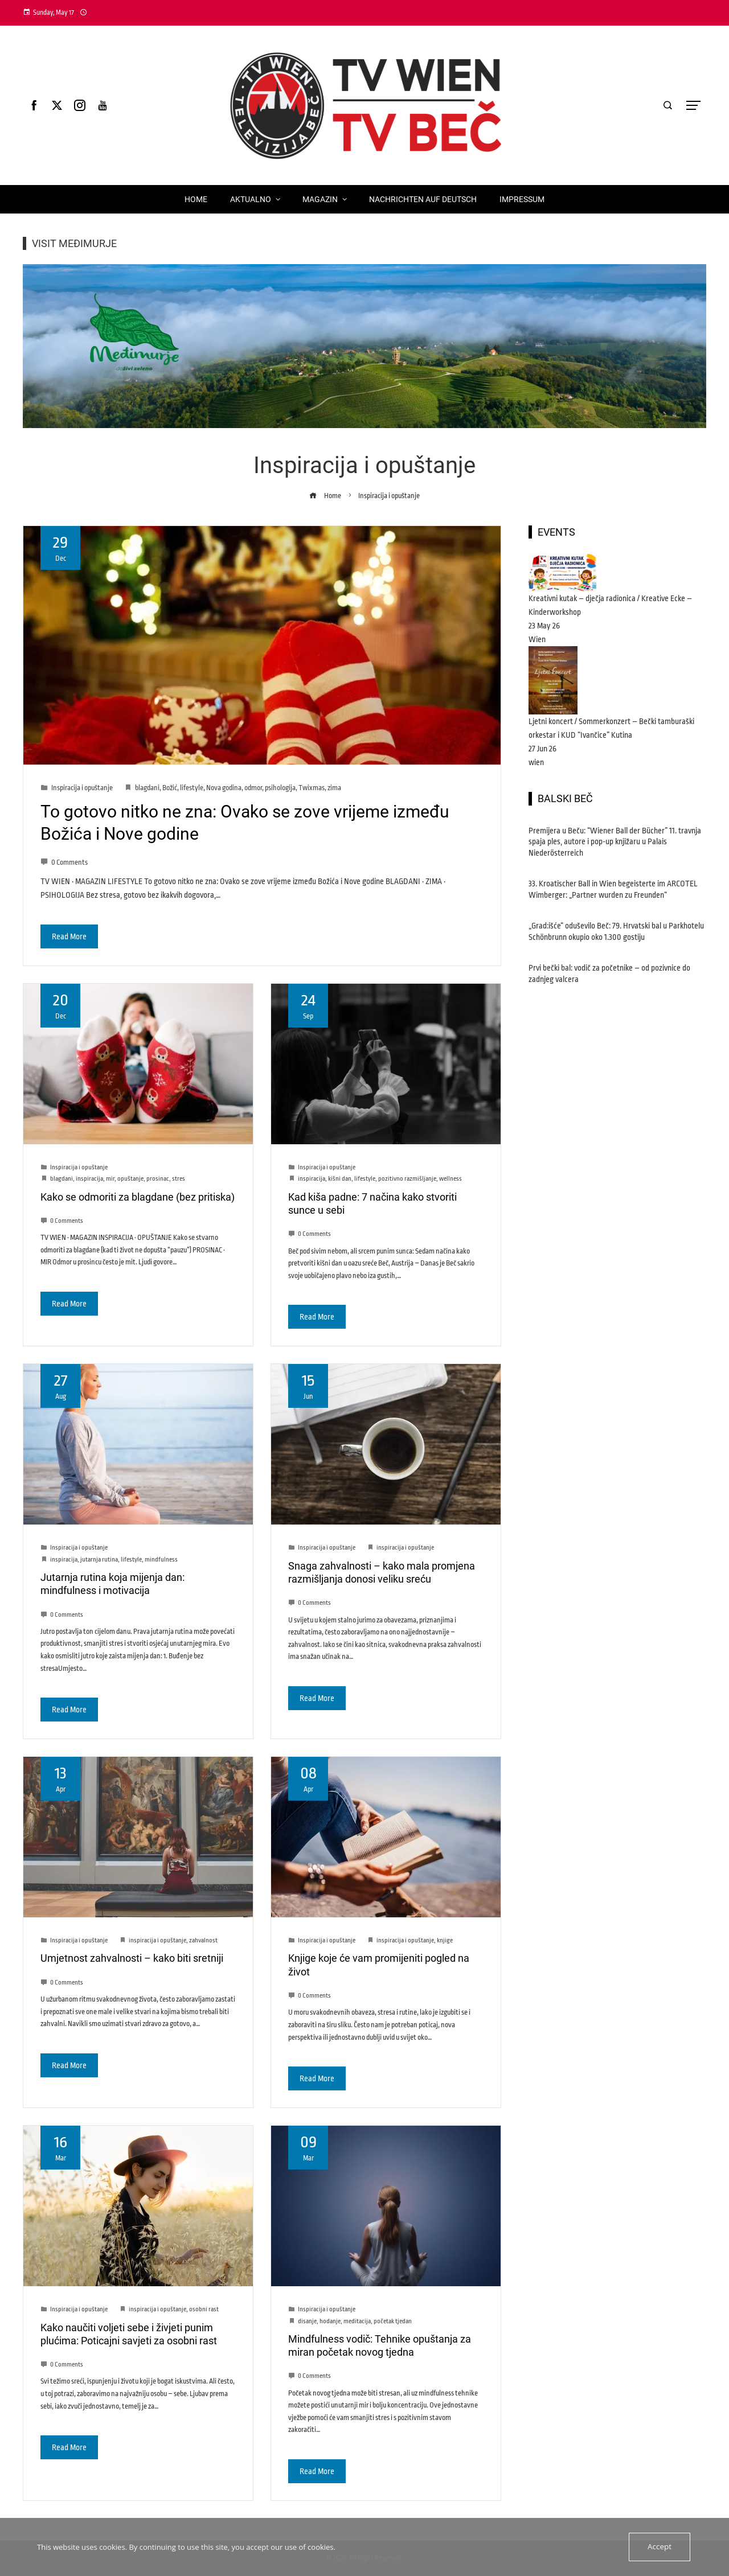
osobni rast (204, 2309)
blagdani (147, 788)
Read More (69, 936)
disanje (307, 2321)
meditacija (357, 2321)
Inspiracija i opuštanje (82, 788)
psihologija (280, 788)
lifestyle (191, 788)
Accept (659, 2547)
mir (110, 1178)
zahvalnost (203, 1940)
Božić (169, 788)
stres (178, 1178)
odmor (253, 788)
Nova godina (223, 788)
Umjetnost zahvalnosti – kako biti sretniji (131, 1958)
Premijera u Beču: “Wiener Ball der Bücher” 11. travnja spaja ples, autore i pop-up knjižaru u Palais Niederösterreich (615, 841)
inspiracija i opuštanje (405, 1547)
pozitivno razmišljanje (407, 1178)
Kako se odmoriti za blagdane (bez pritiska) (137, 1197)
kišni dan (339, 1178)
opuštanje (130, 1178)
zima (334, 788)
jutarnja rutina (99, 1559)
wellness (450, 1178)
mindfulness (161, 1559)
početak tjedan (393, 2321)
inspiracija (89, 1178)
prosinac (157, 1178)
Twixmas (311, 788)
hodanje (330, 2321)
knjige (445, 1940)
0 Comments (64, 862)
